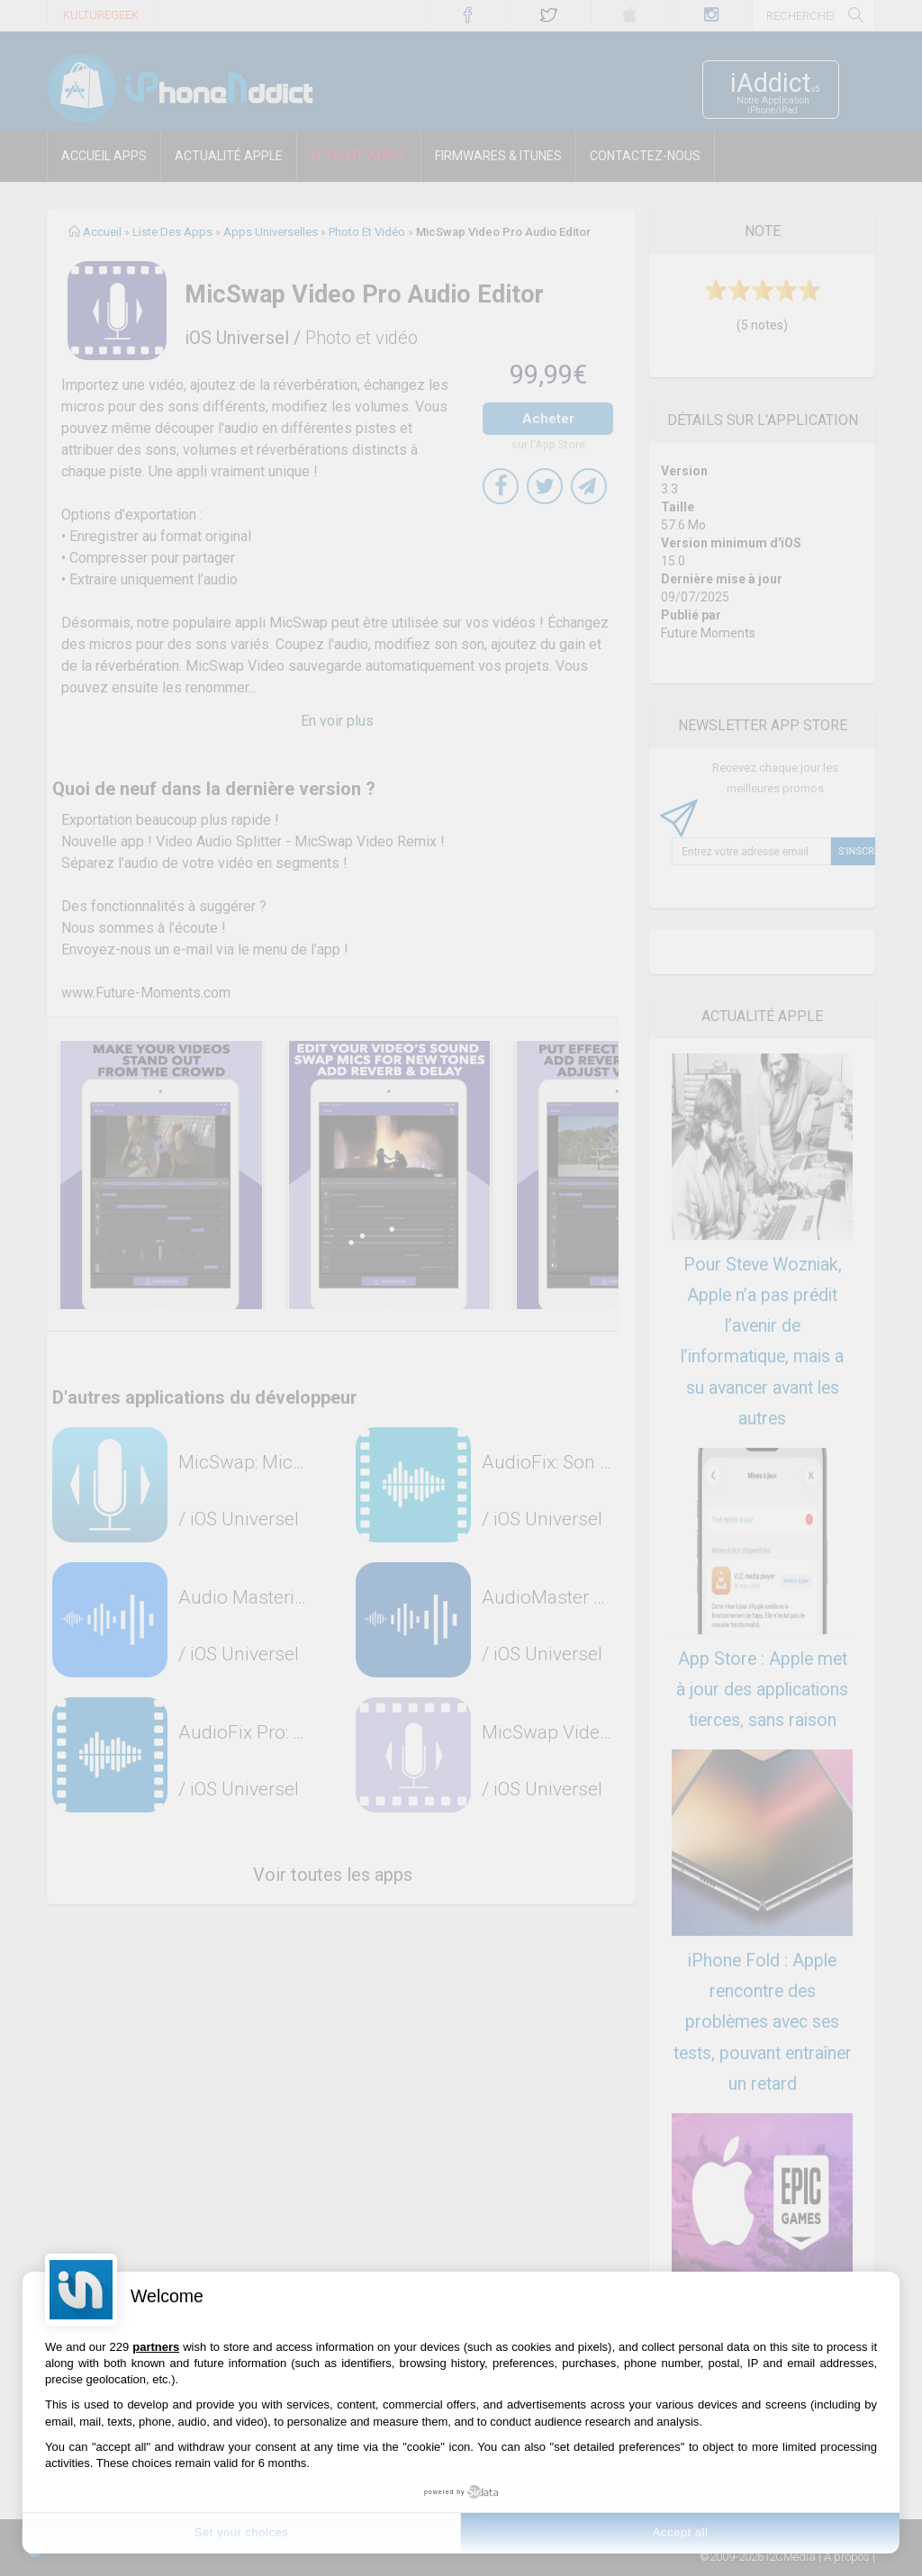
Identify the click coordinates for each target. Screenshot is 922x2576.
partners (155, 2347)
